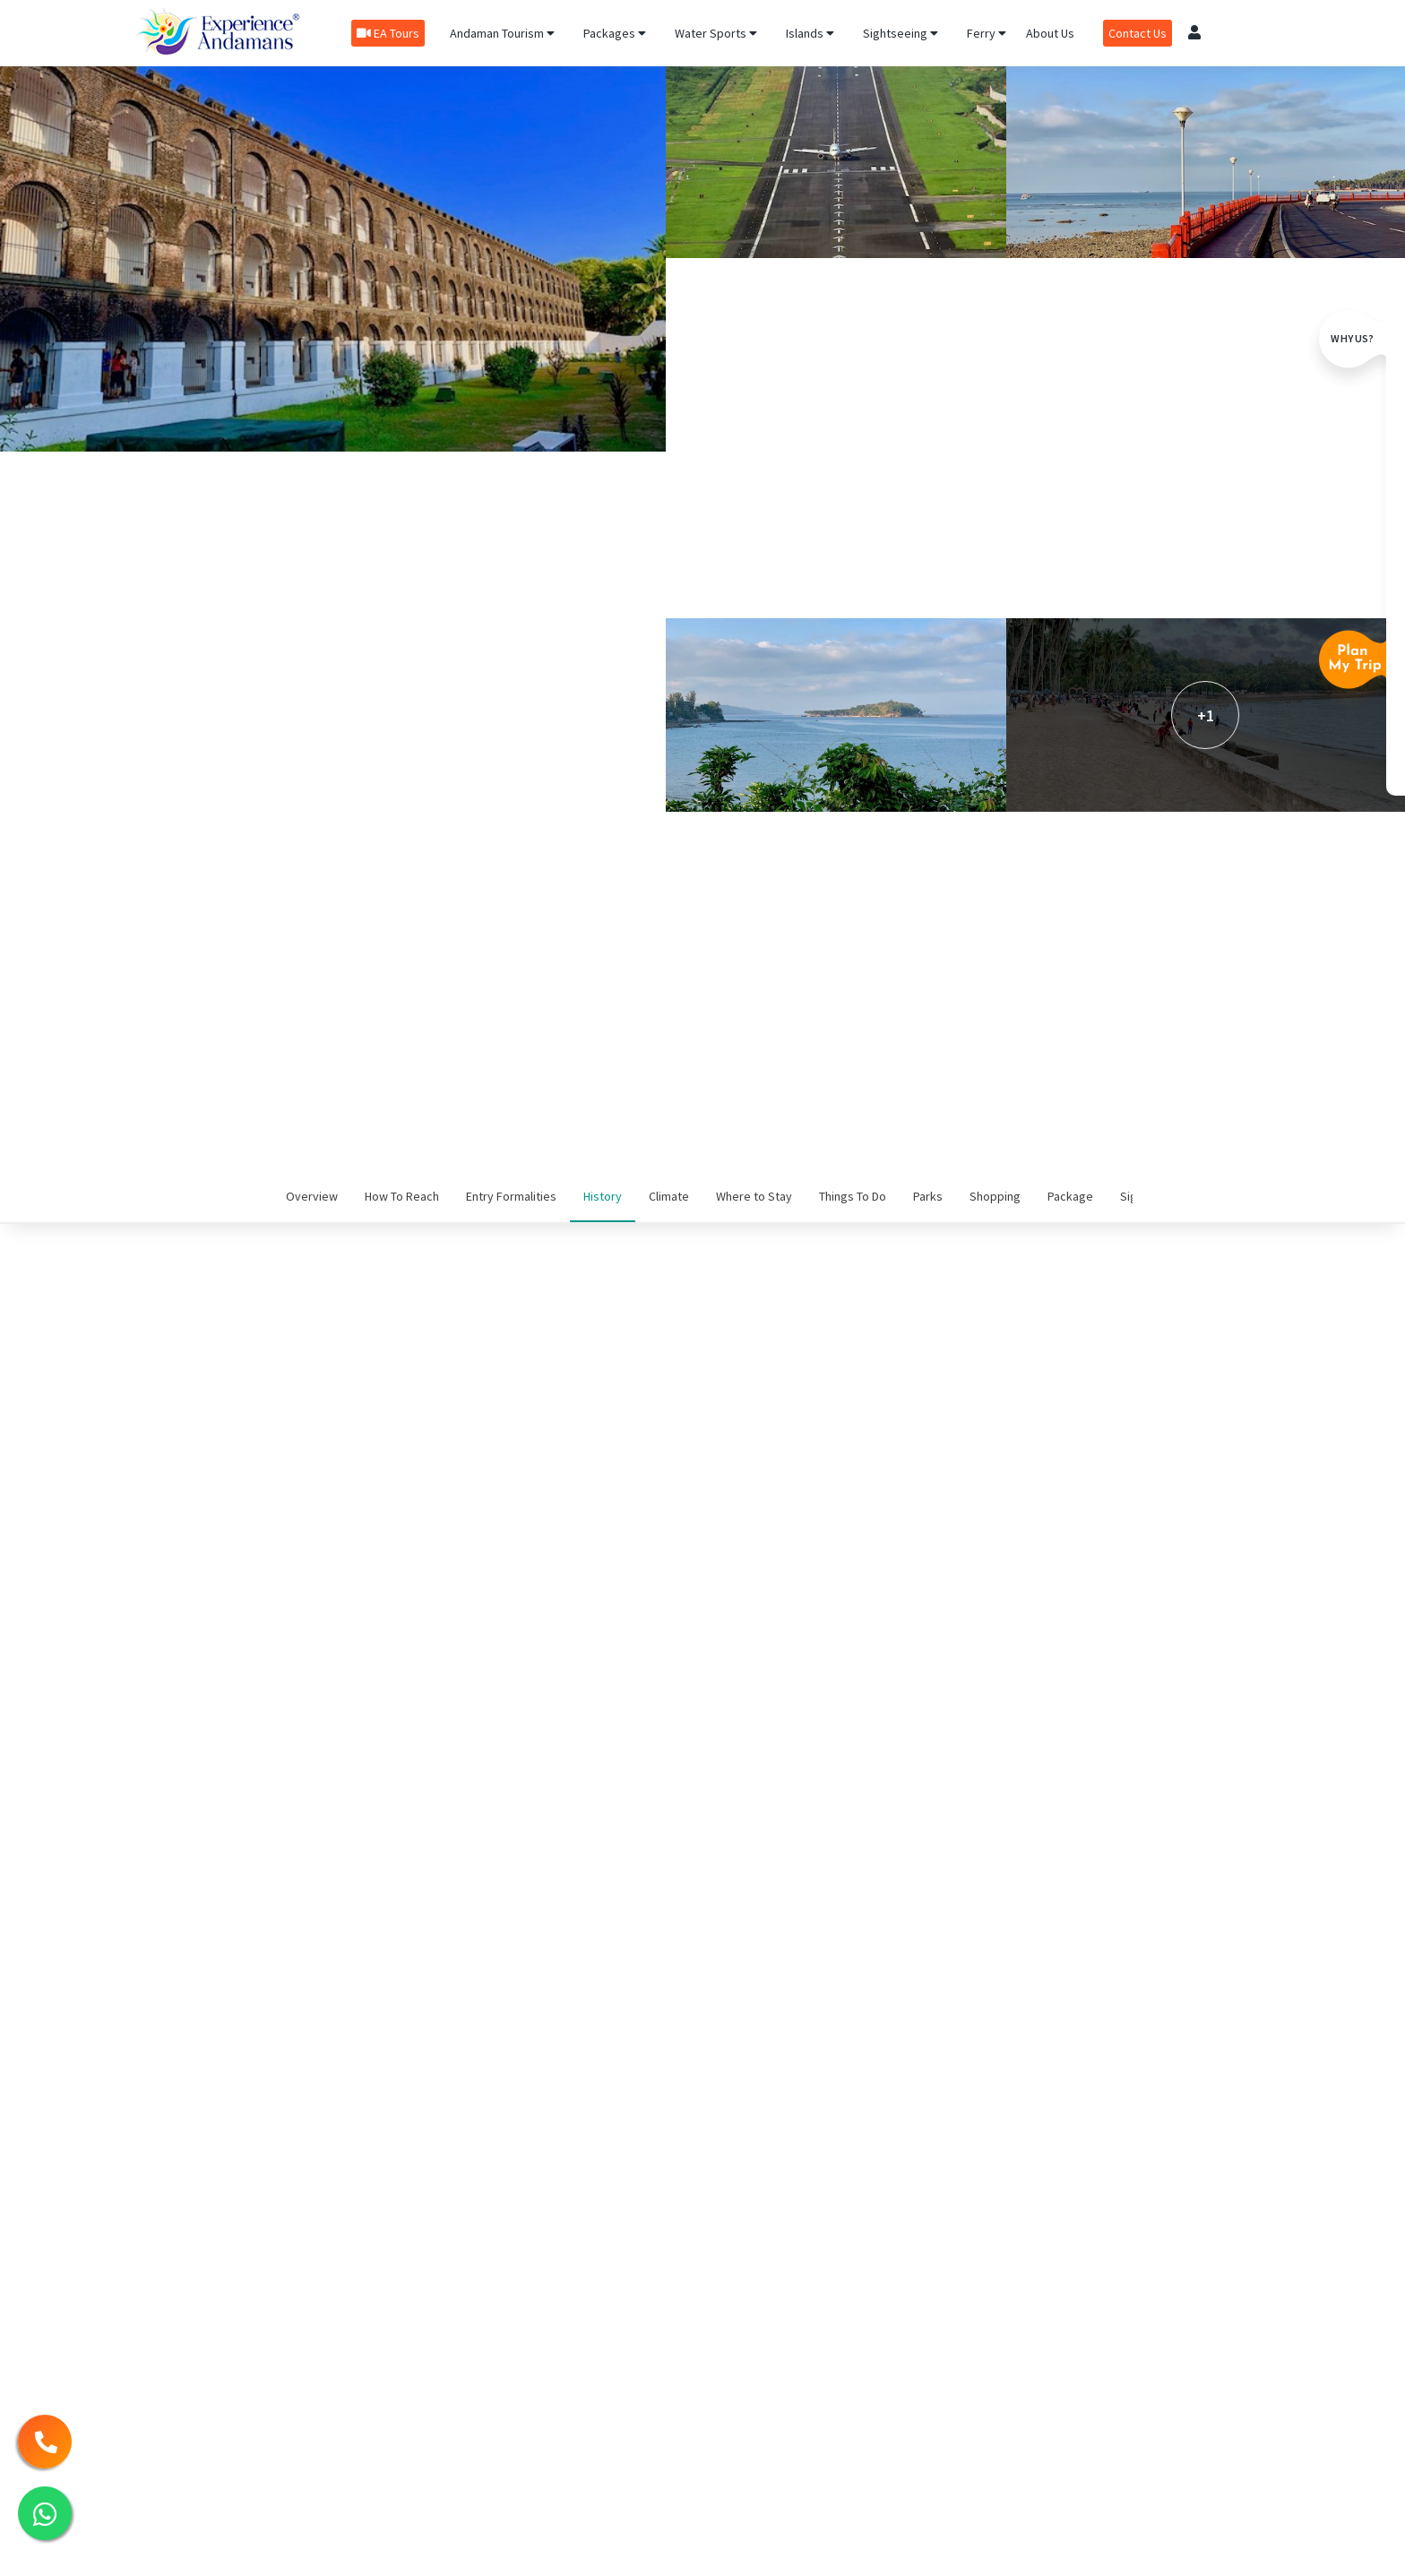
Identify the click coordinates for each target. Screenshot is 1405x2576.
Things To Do (852, 1196)
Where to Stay (754, 1196)
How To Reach (402, 1196)
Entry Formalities (511, 1196)
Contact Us (1137, 33)
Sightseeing (900, 33)
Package (1070, 1196)
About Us (1050, 33)
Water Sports (716, 33)
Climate (669, 1196)
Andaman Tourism (502, 33)
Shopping (995, 1196)
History (602, 1196)
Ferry (986, 33)
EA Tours (388, 33)
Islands (810, 33)
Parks (928, 1196)
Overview (312, 1196)
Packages (614, 33)
